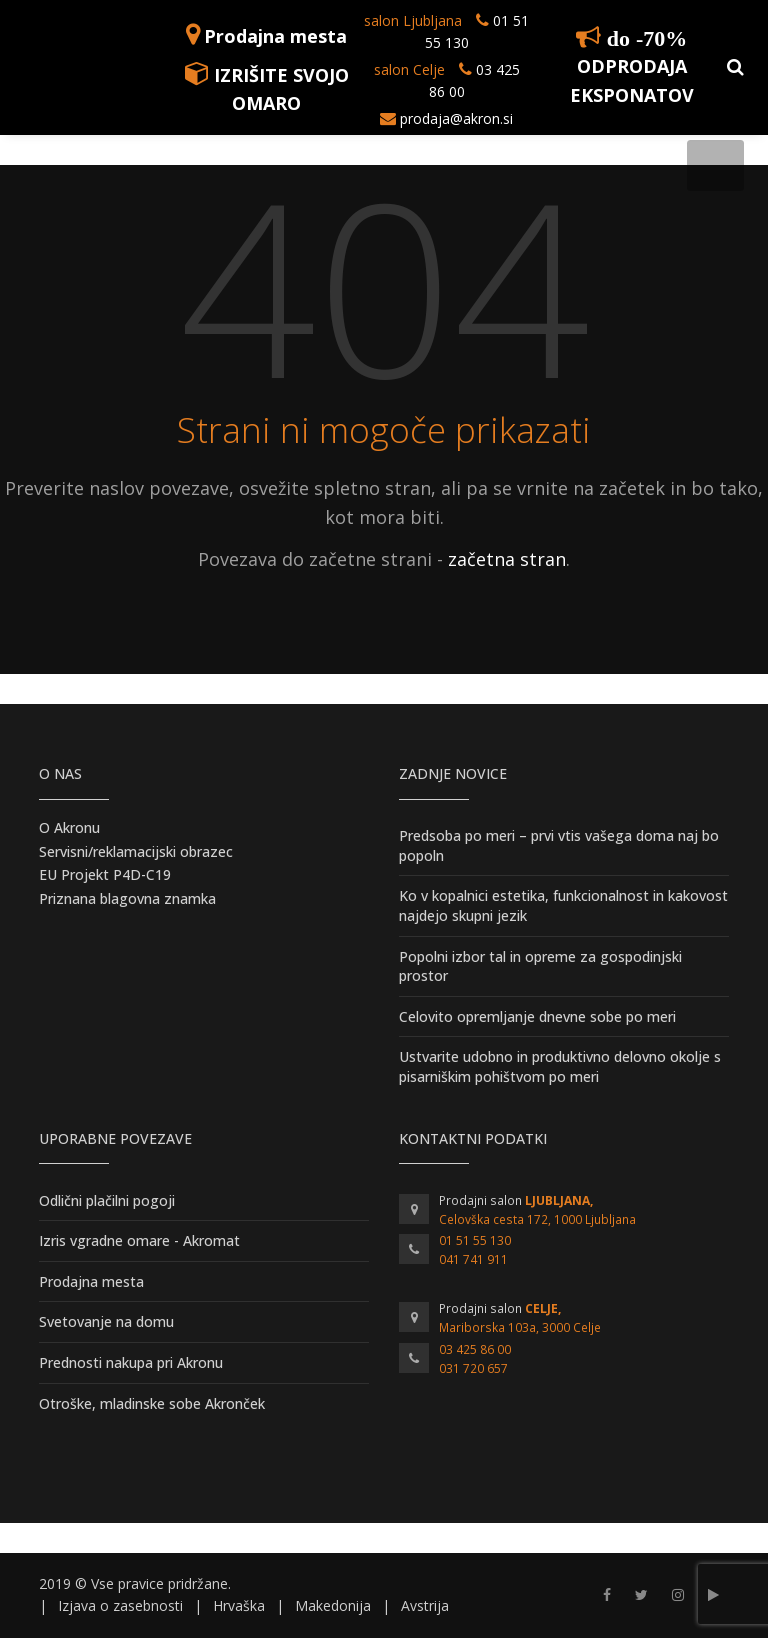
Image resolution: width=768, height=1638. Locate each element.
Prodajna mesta (275, 36)
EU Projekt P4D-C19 (105, 874)
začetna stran (507, 559)
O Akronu (69, 827)
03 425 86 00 (475, 1349)
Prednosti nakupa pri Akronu (131, 1362)
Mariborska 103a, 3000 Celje (520, 1327)
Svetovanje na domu (106, 1321)
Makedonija (333, 1605)
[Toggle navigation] (715, 165)
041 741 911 (473, 1259)
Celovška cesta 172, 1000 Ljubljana (537, 1219)
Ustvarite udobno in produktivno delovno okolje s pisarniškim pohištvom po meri (560, 1066)
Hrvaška (239, 1605)
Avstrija (425, 1605)
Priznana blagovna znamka (127, 898)
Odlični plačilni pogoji (107, 1200)
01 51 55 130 (475, 1240)
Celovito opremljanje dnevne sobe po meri (537, 1016)
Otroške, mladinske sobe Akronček (152, 1403)
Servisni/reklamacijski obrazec (136, 851)
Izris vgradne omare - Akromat (139, 1240)
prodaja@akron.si (456, 118)
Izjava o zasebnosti (120, 1605)
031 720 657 (473, 1368)
